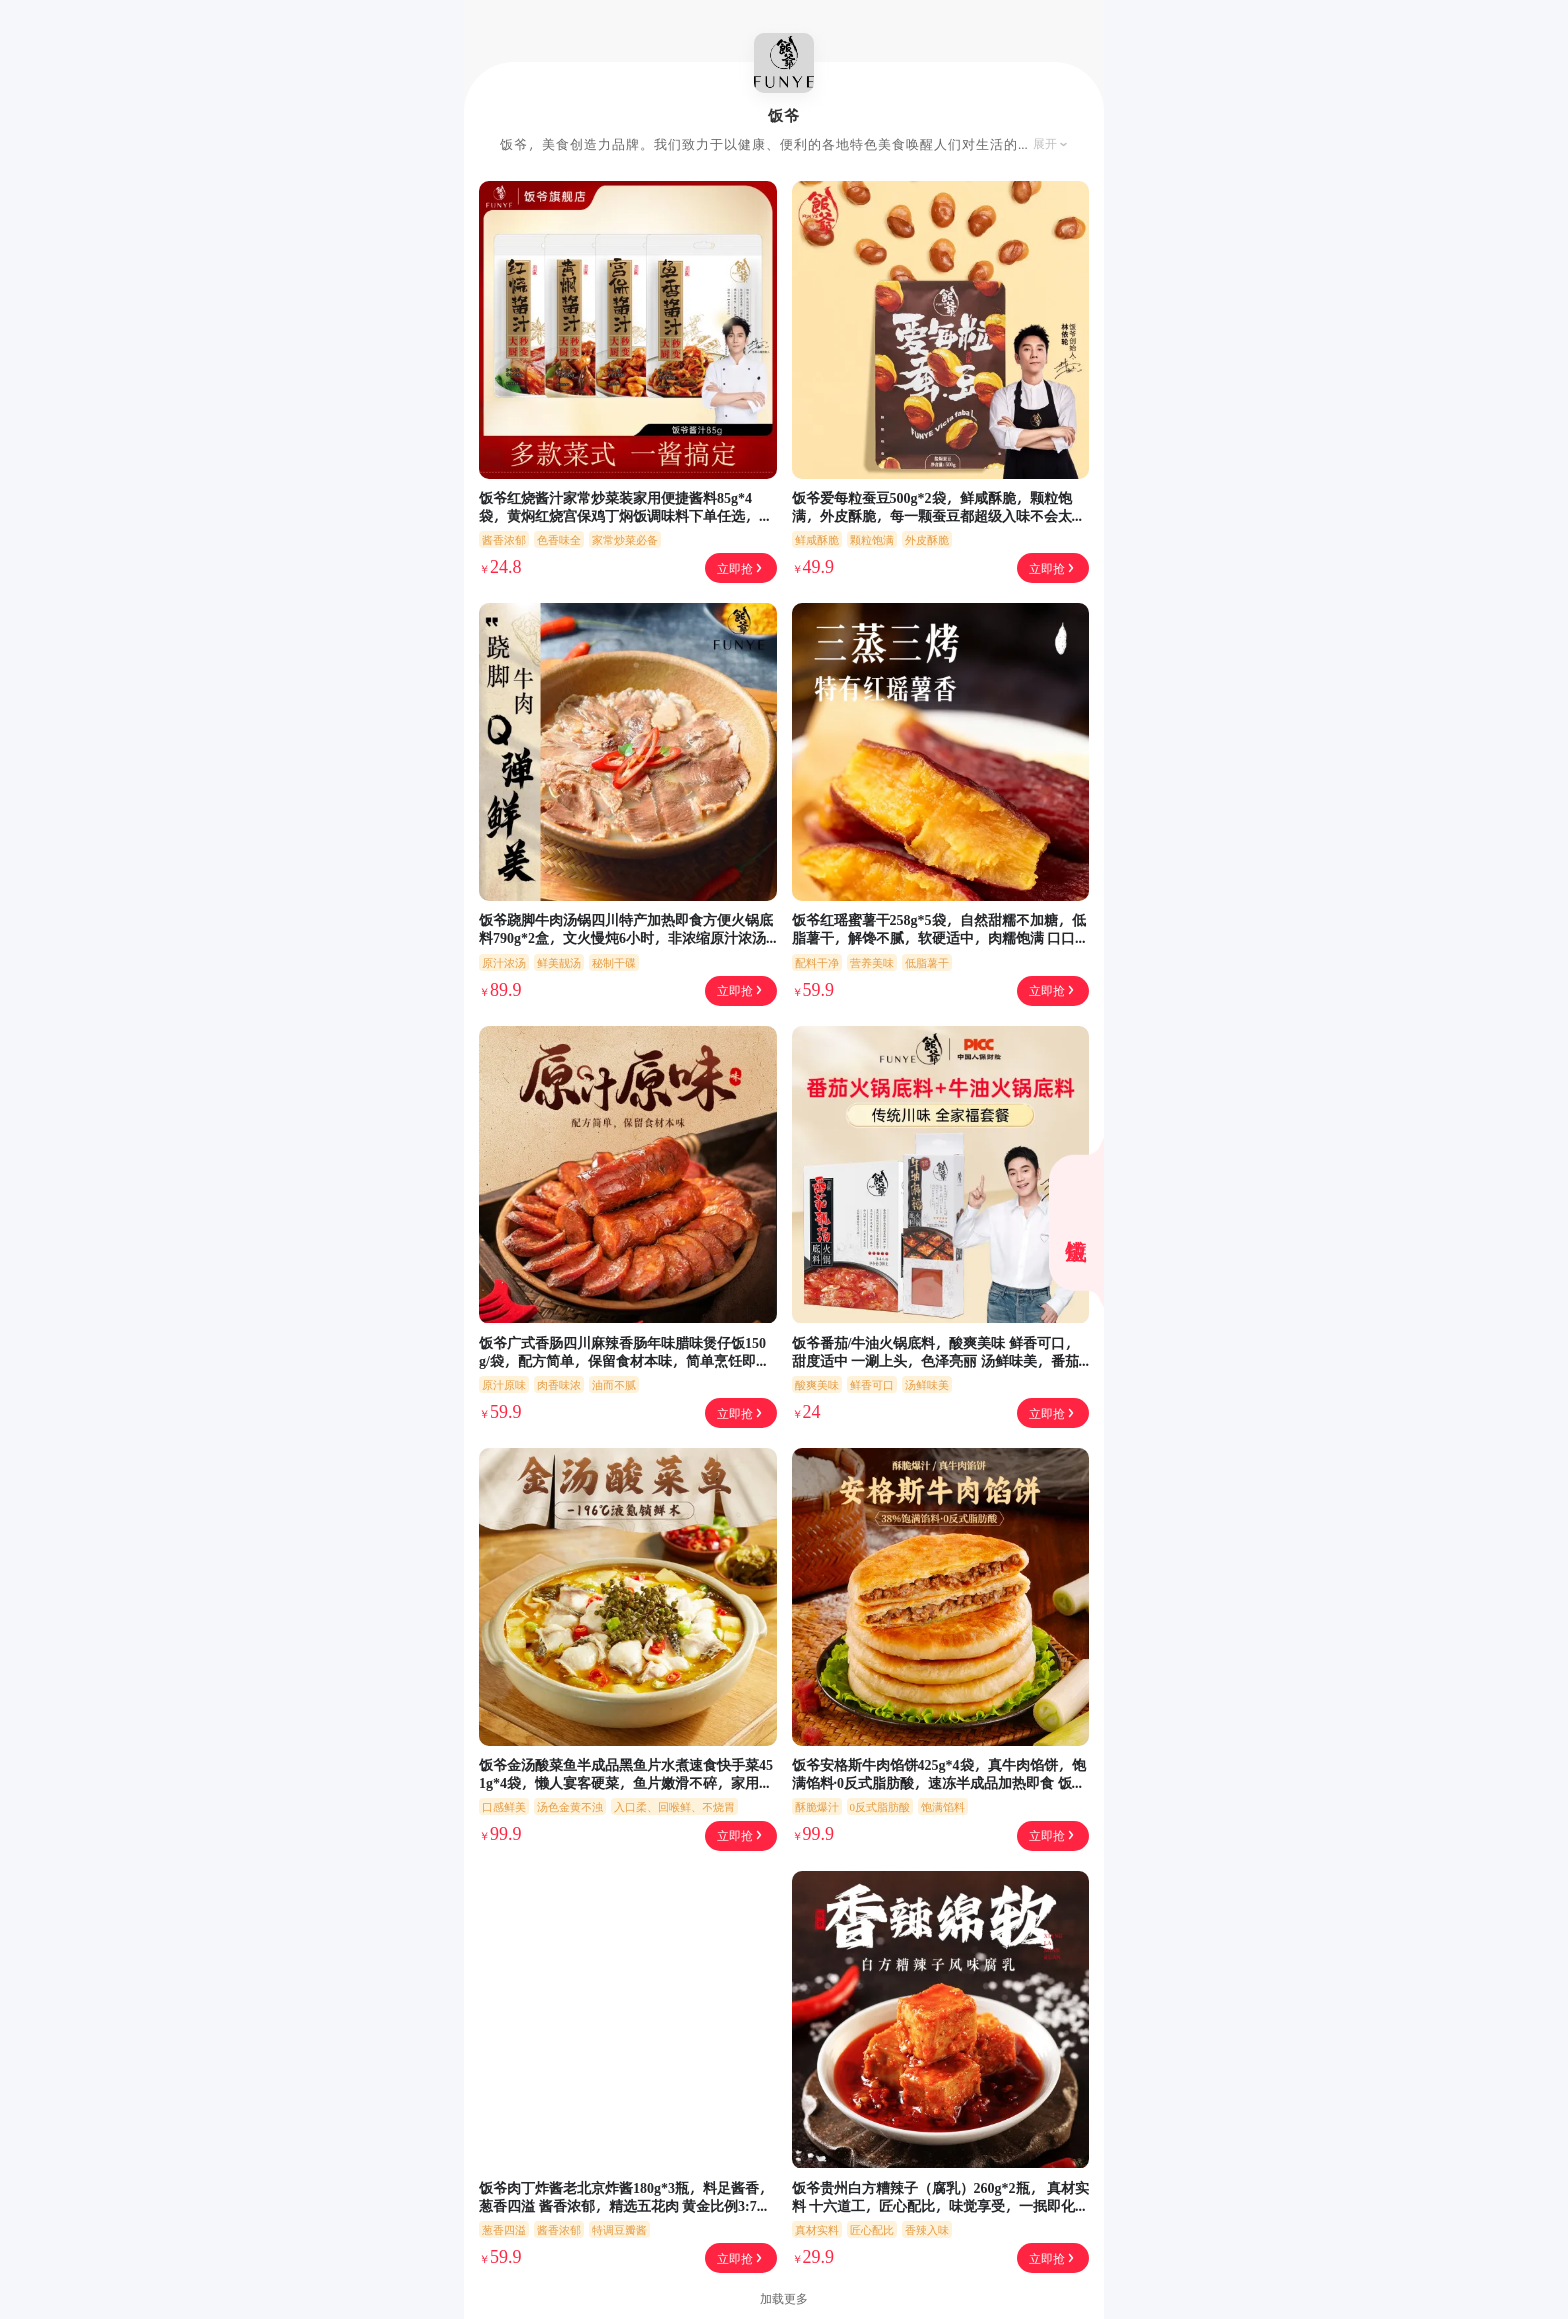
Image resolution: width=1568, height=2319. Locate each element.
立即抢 (741, 568)
